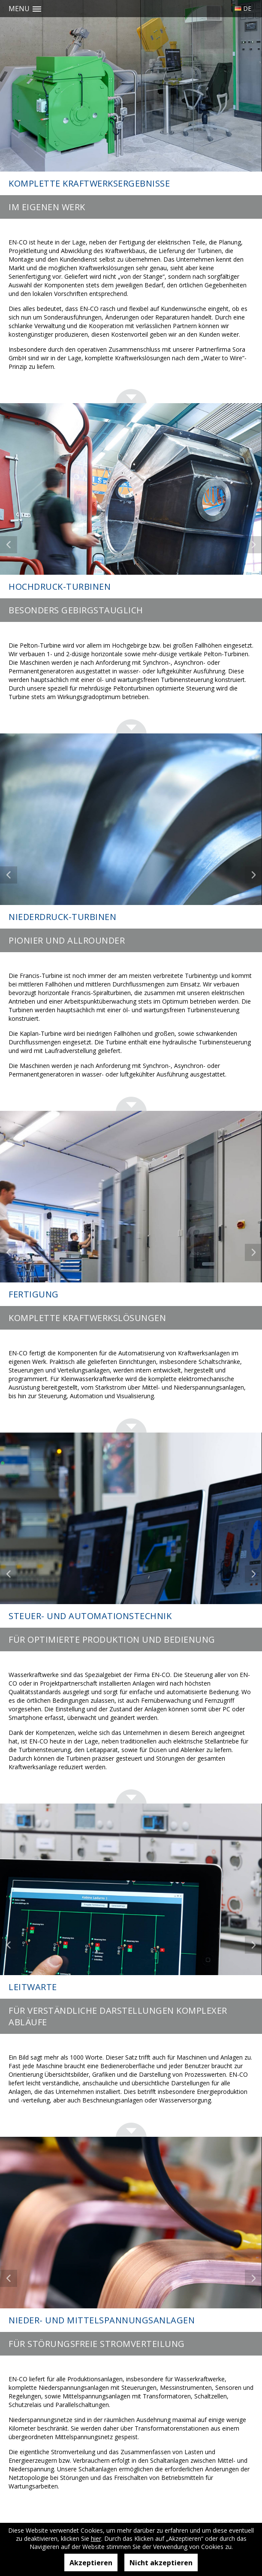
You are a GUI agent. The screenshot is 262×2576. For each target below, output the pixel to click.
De (247, 8)
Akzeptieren (90, 2562)
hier (96, 2538)
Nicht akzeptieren (161, 2562)
